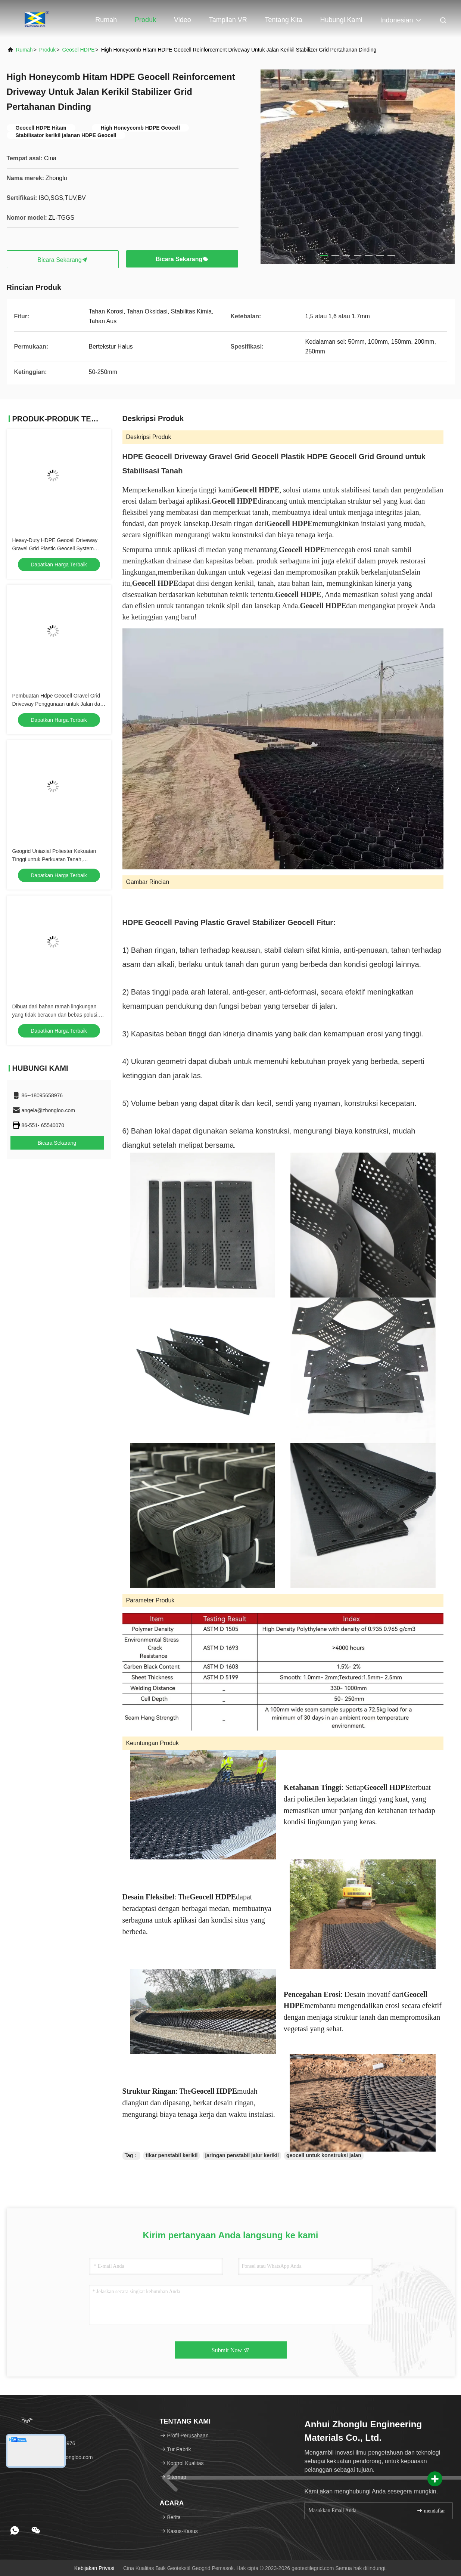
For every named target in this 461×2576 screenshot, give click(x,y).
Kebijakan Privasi (94, 2568)
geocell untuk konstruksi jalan (323, 2155)
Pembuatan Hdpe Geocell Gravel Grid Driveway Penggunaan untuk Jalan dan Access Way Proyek (57, 704)
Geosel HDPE (78, 50)
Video (182, 20)
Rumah (106, 20)
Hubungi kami (341, 20)
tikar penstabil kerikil (171, 2155)
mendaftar (431, 2510)
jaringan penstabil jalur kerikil (242, 2155)
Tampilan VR (228, 20)
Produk (145, 20)
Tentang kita (283, 20)
